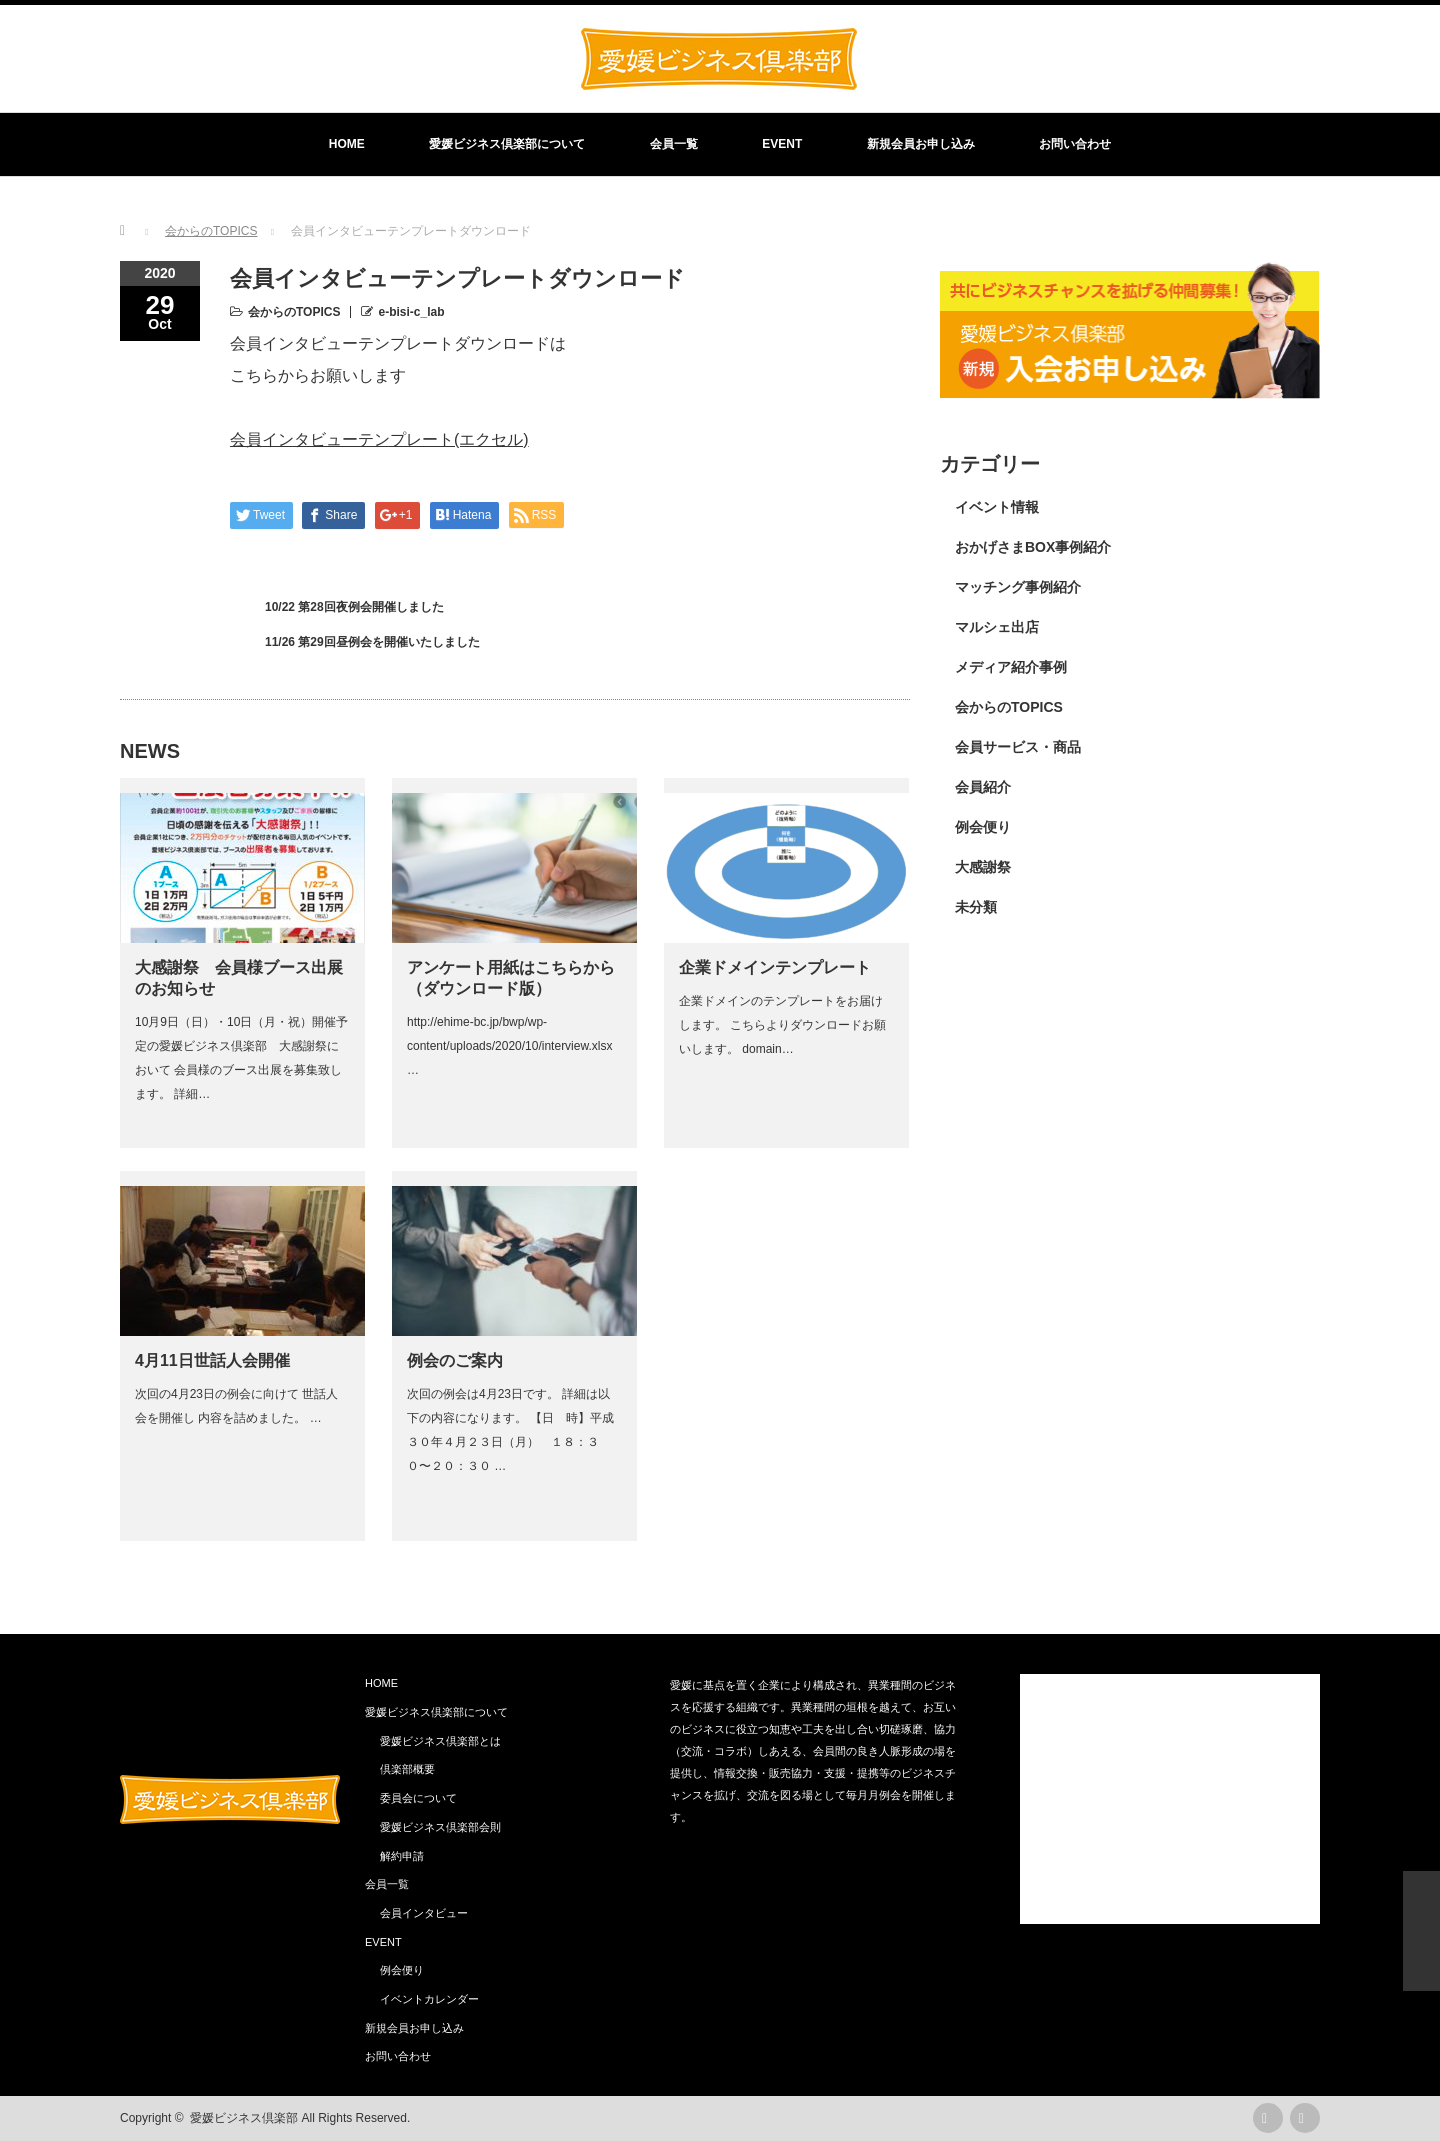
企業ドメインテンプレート (775, 967)
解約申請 (402, 1856)
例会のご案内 (455, 1360)
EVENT (782, 144)
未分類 (976, 907)
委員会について (418, 1798)
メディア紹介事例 (1011, 667)
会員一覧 (674, 144)
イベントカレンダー (429, 1999)
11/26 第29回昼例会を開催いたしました (372, 642)
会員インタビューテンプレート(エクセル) (379, 439)
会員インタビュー (424, 1913)
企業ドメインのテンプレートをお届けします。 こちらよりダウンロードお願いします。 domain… (782, 1025)
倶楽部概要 (407, 1769)
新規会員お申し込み (921, 144)
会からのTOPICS (294, 312)
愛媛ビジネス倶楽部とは (440, 1741)
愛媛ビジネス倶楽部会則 (440, 1827)
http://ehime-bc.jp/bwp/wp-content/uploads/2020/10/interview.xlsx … (509, 1046)
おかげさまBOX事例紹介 (1033, 547)
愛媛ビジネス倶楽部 (244, 2118)
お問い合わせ (1075, 144)
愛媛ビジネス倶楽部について (507, 144)
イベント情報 (997, 507)
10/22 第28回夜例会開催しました (354, 607)
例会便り (983, 827)
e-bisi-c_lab (411, 312)
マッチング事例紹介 (1018, 587)
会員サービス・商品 (1018, 747)
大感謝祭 (983, 867)
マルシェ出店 (997, 627)
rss (1268, 2118)
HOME (347, 144)
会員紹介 (983, 787)
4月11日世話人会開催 (212, 1360)
